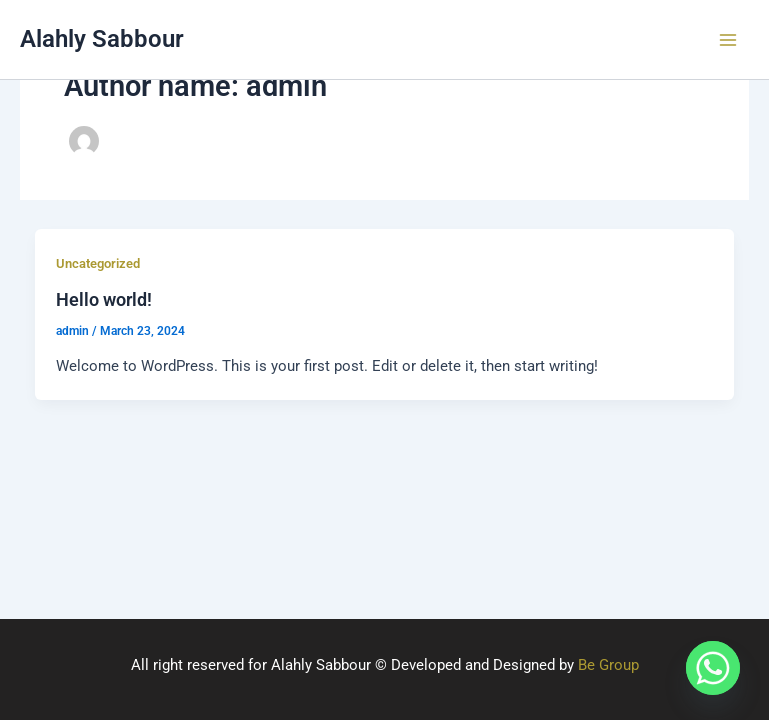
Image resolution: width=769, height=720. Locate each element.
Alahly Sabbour (102, 39)
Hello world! (104, 299)
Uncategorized (98, 263)
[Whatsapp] (713, 668)
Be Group (608, 665)
